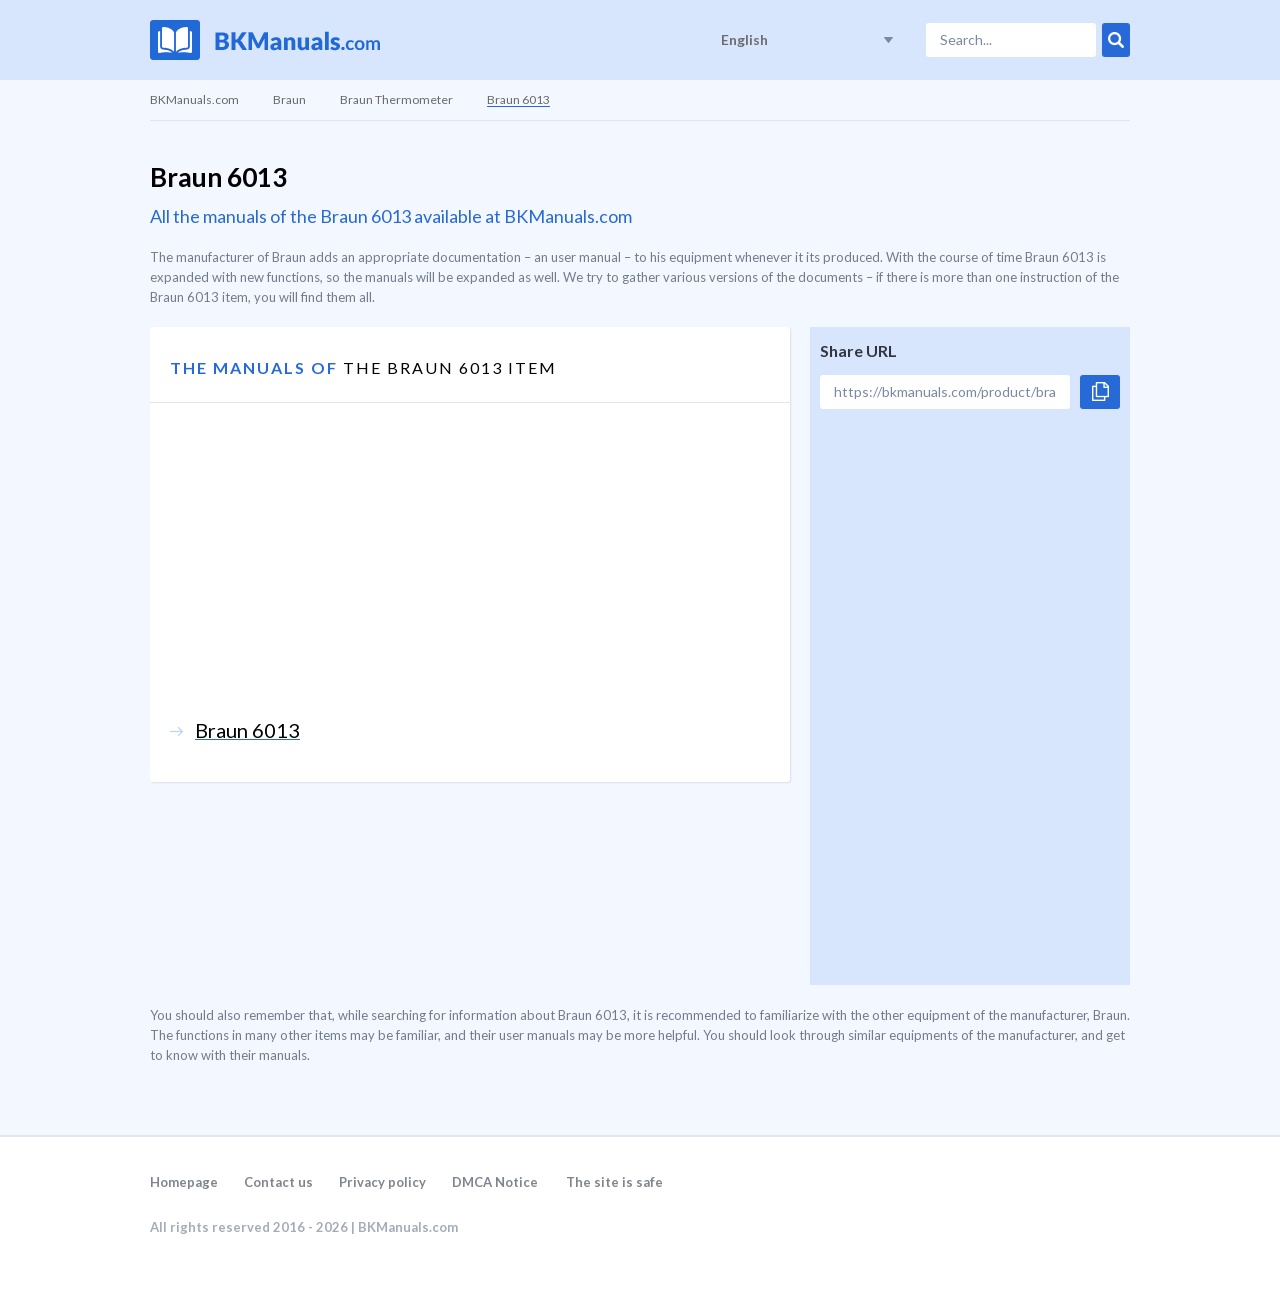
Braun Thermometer (396, 99)
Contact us (278, 1182)
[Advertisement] (470, 578)
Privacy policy (382, 1182)
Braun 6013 (518, 99)
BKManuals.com (194, 99)
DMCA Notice (495, 1182)
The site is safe (614, 1182)
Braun (289, 99)
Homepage (184, 1182)
